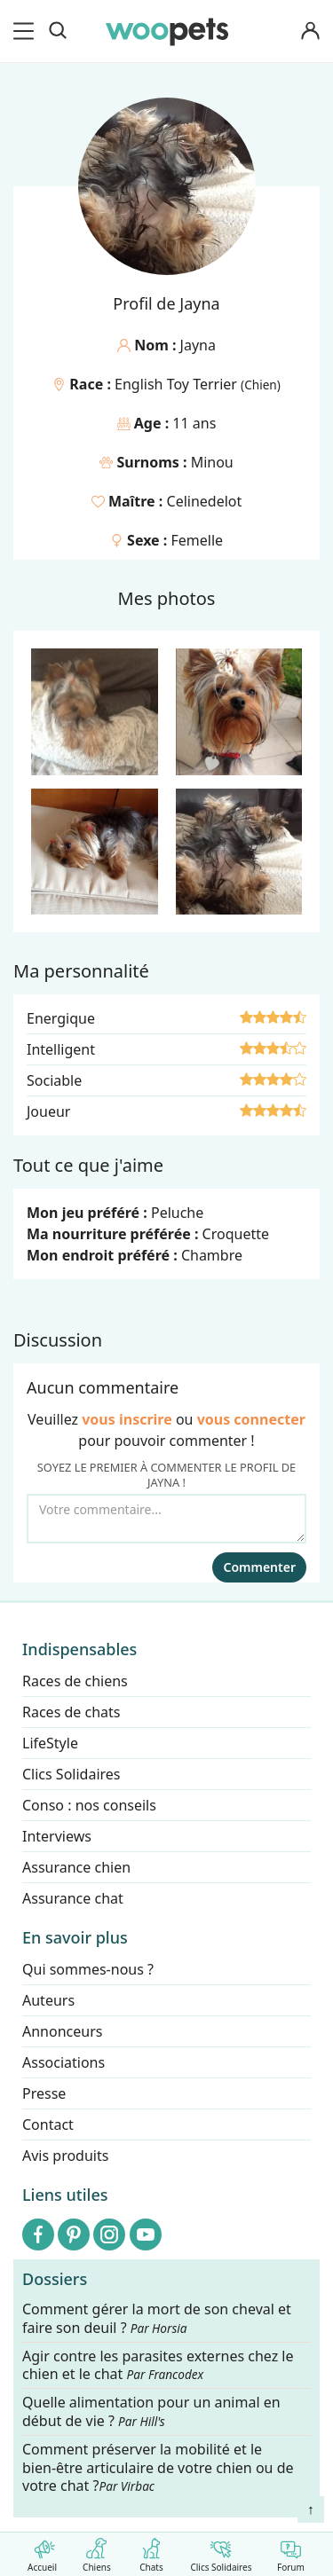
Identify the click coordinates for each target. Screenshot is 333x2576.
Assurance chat (72, 1898)
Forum (290, 2552)
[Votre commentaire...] (166, 1518)
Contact (48, 2124)
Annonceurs (62, 2031)
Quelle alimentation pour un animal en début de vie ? (151, 2412)
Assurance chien (76, 1867)
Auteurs (48, 2000)
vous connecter (251, 1419)
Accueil (42, 2552)
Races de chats (71, 1712)
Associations (63, 2062)
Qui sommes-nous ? (88, 1969)
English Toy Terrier (178, 384)
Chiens (96, 2552)
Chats (151, 2552)
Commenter (259, 1567)
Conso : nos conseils (89, 1805)
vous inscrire (127, 1419)
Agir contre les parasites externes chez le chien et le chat (158, 2365)
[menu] (26, 31)
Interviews (56, 1836)
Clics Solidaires (220, 2552)
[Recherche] (58, 31)
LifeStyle (50, 1743)
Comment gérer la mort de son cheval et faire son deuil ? (156, 2318)
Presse (44, 2093)
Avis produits (65, 2155)
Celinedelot (204, 501)
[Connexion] (310, 31)
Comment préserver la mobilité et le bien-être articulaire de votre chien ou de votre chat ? (158, 2467)
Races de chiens (75, 1681)
